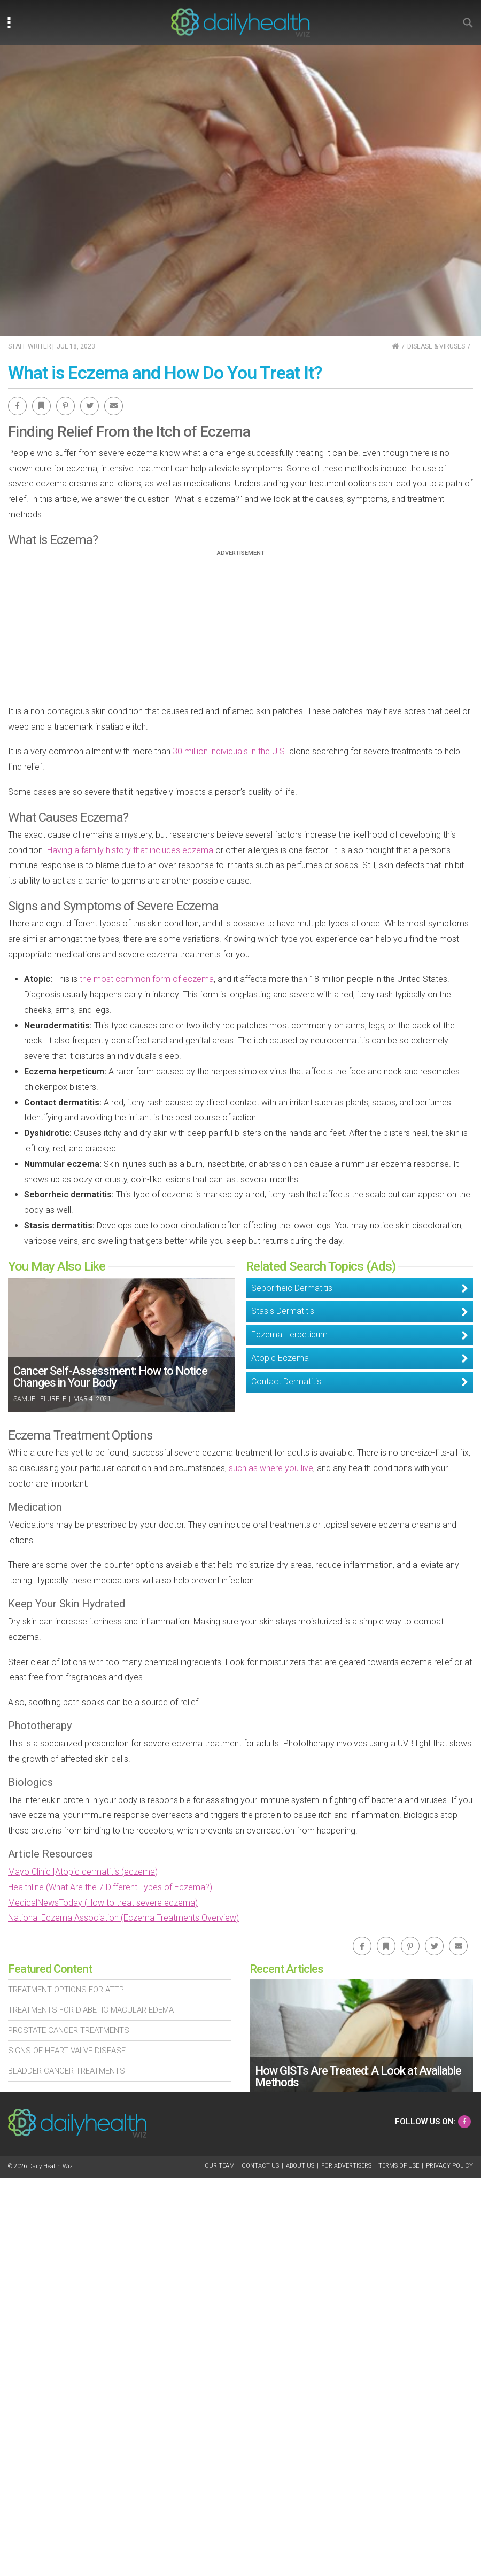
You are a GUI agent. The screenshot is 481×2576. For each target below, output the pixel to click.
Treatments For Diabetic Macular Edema (91, 2010)
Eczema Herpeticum (289, 1334)
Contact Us (260, 2166)
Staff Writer (29, 346)
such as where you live (271, 1468)
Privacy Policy (449, 2166)
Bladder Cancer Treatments (66, 2071)
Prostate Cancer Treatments (68, 2030)
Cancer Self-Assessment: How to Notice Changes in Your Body (110, 1376)
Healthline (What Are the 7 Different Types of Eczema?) (110, 1887)
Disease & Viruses (436, 346)
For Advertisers (346, 2166)
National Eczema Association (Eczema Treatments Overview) (123, 1918)
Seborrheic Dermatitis (291, 1288)
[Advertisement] (240, 631)
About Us (300, 2166)
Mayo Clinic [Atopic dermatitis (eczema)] (84, 1872)
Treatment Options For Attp (66, 1989)
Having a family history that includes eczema (130, 850)
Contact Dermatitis (286, 1381)
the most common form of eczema (147, 979)
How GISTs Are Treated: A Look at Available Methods (358, 2076)
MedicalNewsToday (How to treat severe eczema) (103, 1903)
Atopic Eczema (280, 1358)
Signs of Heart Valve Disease (67, 2050)
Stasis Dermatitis (282, 1311)
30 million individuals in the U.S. (230, 751)
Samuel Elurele (39, 1399)
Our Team (220, 2166)
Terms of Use (398, 2166)
